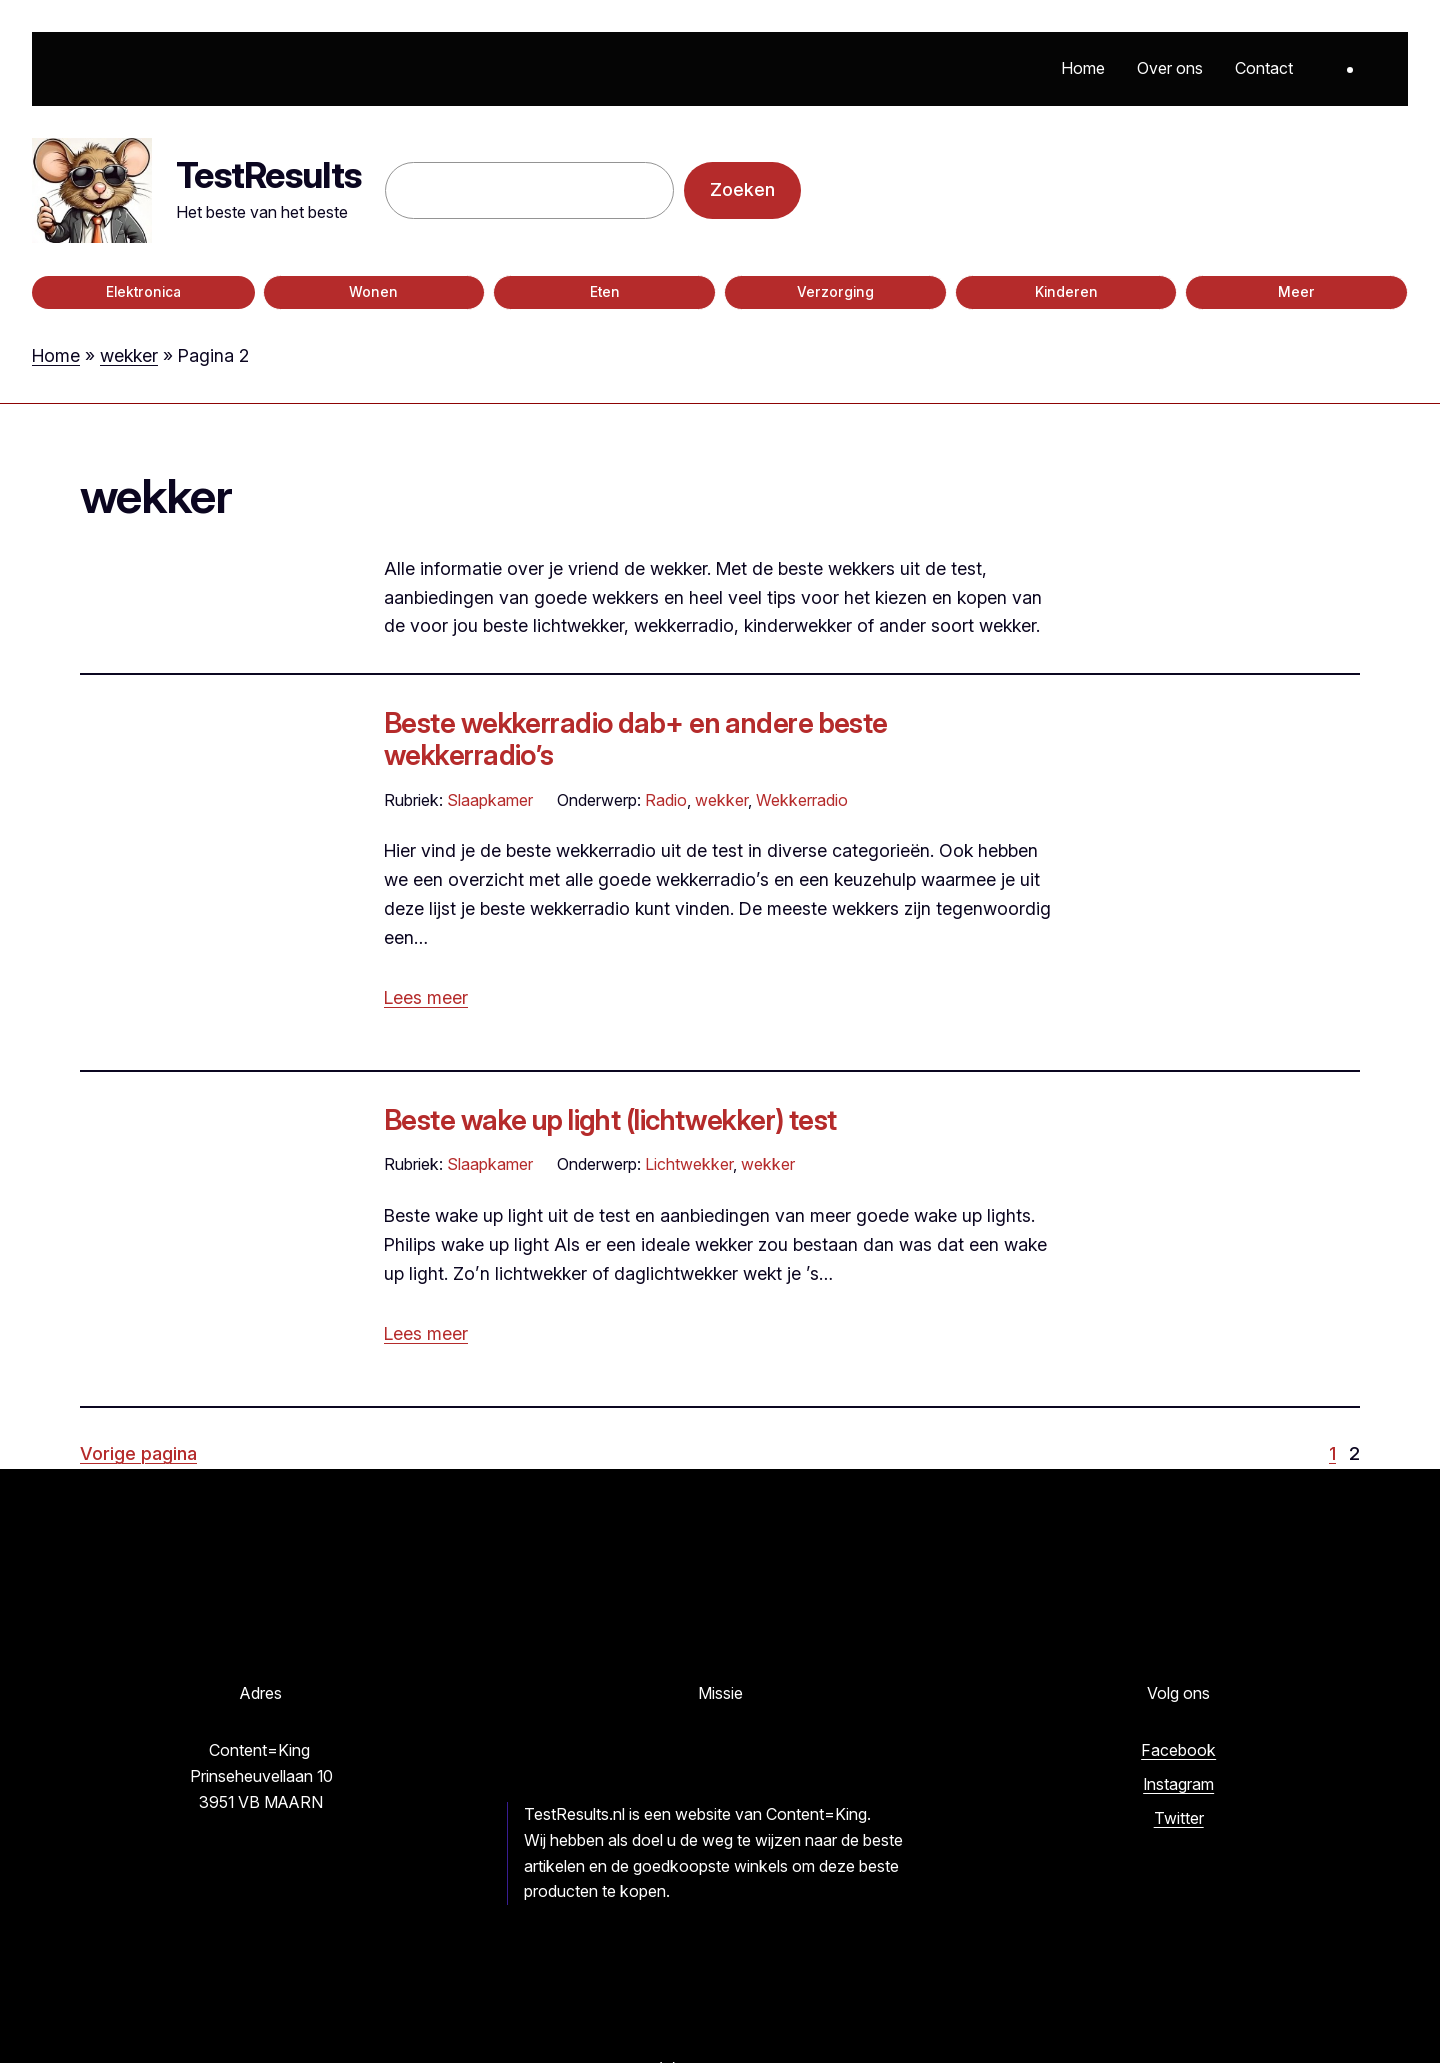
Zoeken (742, 189)
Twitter (1179, 1818)
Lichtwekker (689, 1164)
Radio (666, 800)
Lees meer (426, 997)
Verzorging (835, 292)
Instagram (1178, 1784)
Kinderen (1066, 292)
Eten (605, 292)
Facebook (1178, 1750)
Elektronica (143, 292)
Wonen (373, 292)
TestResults (268, 175)
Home (56, 355)
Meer (1296, 292)
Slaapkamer (490, 800)
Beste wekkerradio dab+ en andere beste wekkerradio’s (636, 739)
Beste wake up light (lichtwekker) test (610, 1120)
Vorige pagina (138, 1453)
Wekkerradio (802, 800)
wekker (129, 355)
